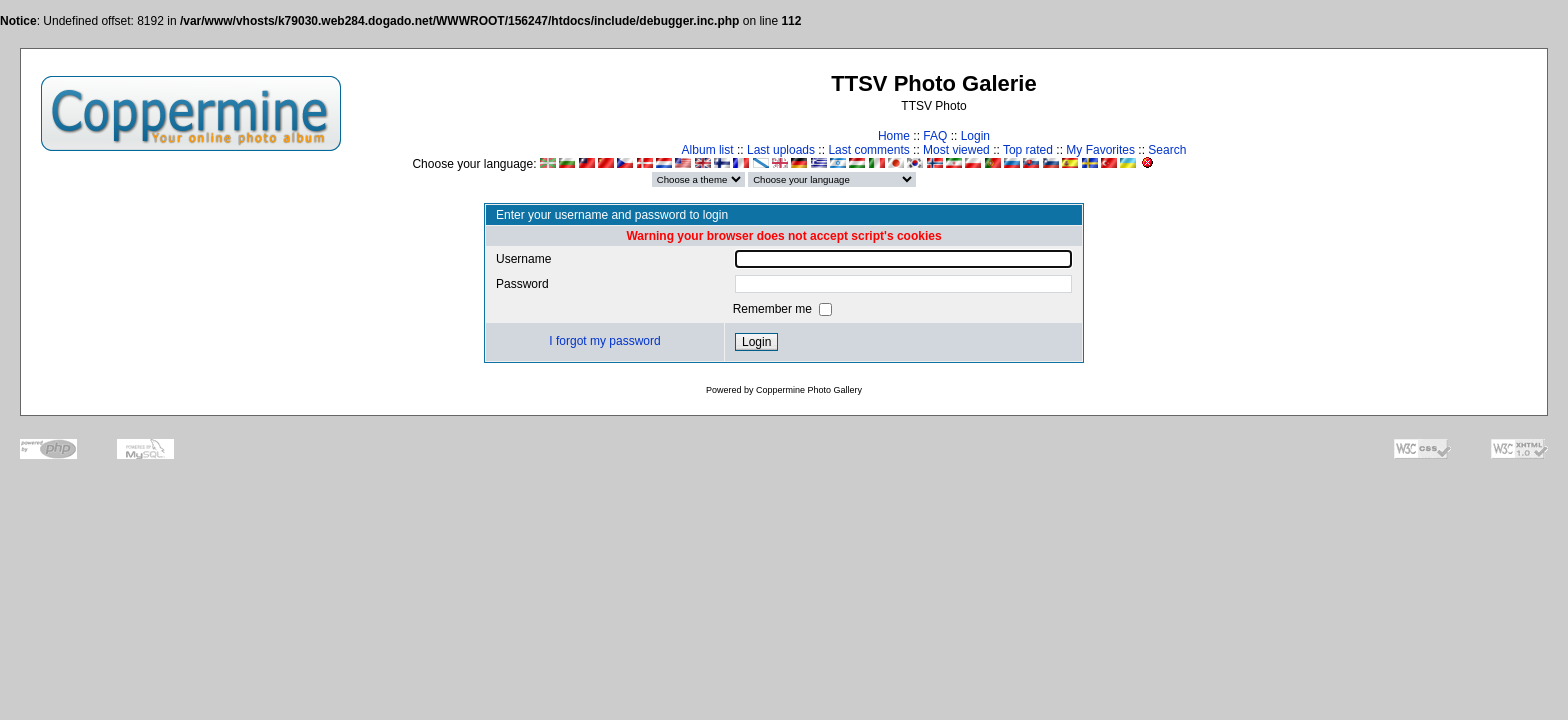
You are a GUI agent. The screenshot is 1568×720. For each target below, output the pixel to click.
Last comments (868, 150)
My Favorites (1100, 150)
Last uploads (781, 150)
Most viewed (956, 150)
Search (1167, 150)
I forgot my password (604, 341)
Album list (708, 150)
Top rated (1028, 150)
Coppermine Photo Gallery (809, 390)
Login (975, 136)
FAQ (935, 136)
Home (894, 136)
